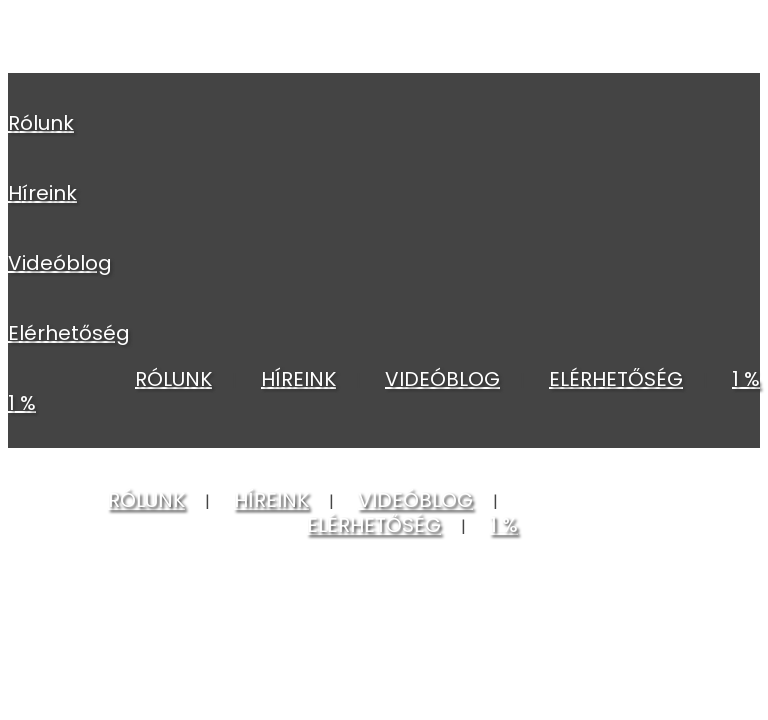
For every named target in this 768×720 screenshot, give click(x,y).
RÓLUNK (41, 123)
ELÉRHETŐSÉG (69, 333)
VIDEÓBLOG (60, 263)
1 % (22, 403)
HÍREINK (42, 193)
